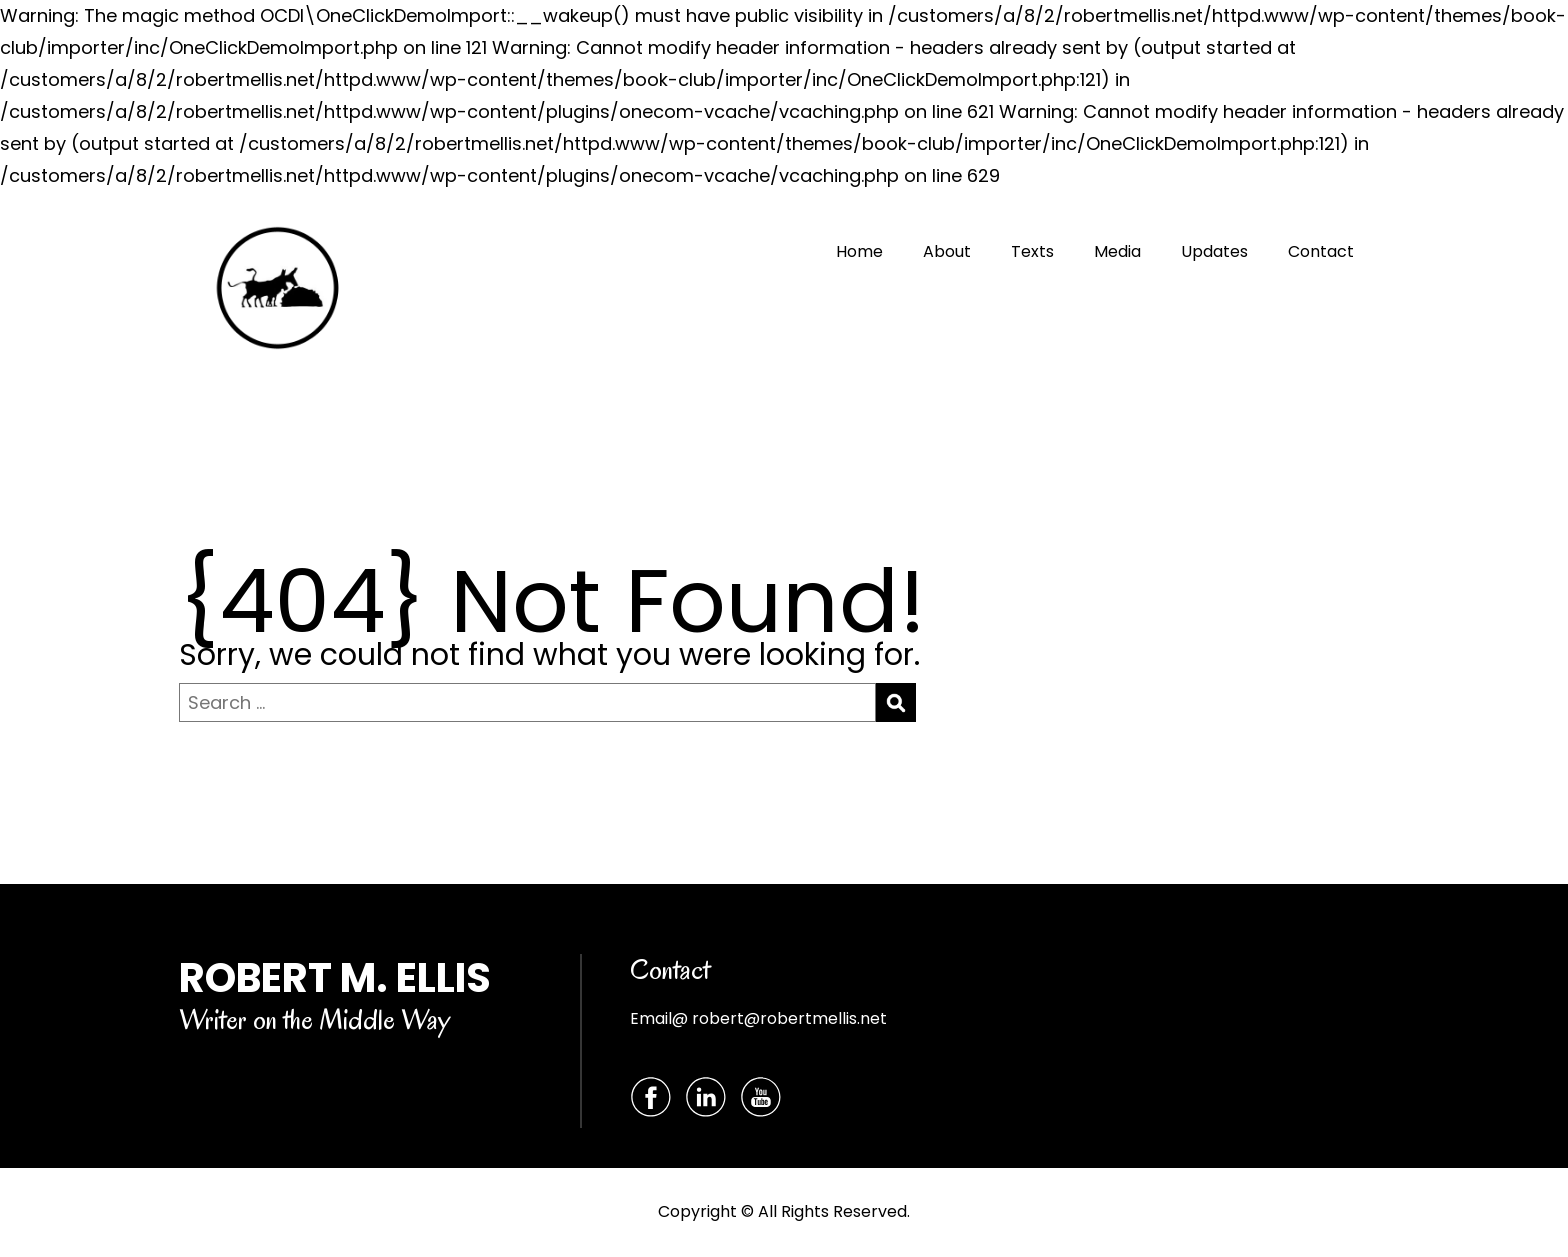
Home (859, 251)
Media (1117, 251)
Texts (1032, 251)
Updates (1214, 251)
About (947, 251)
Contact (1321, 251)
